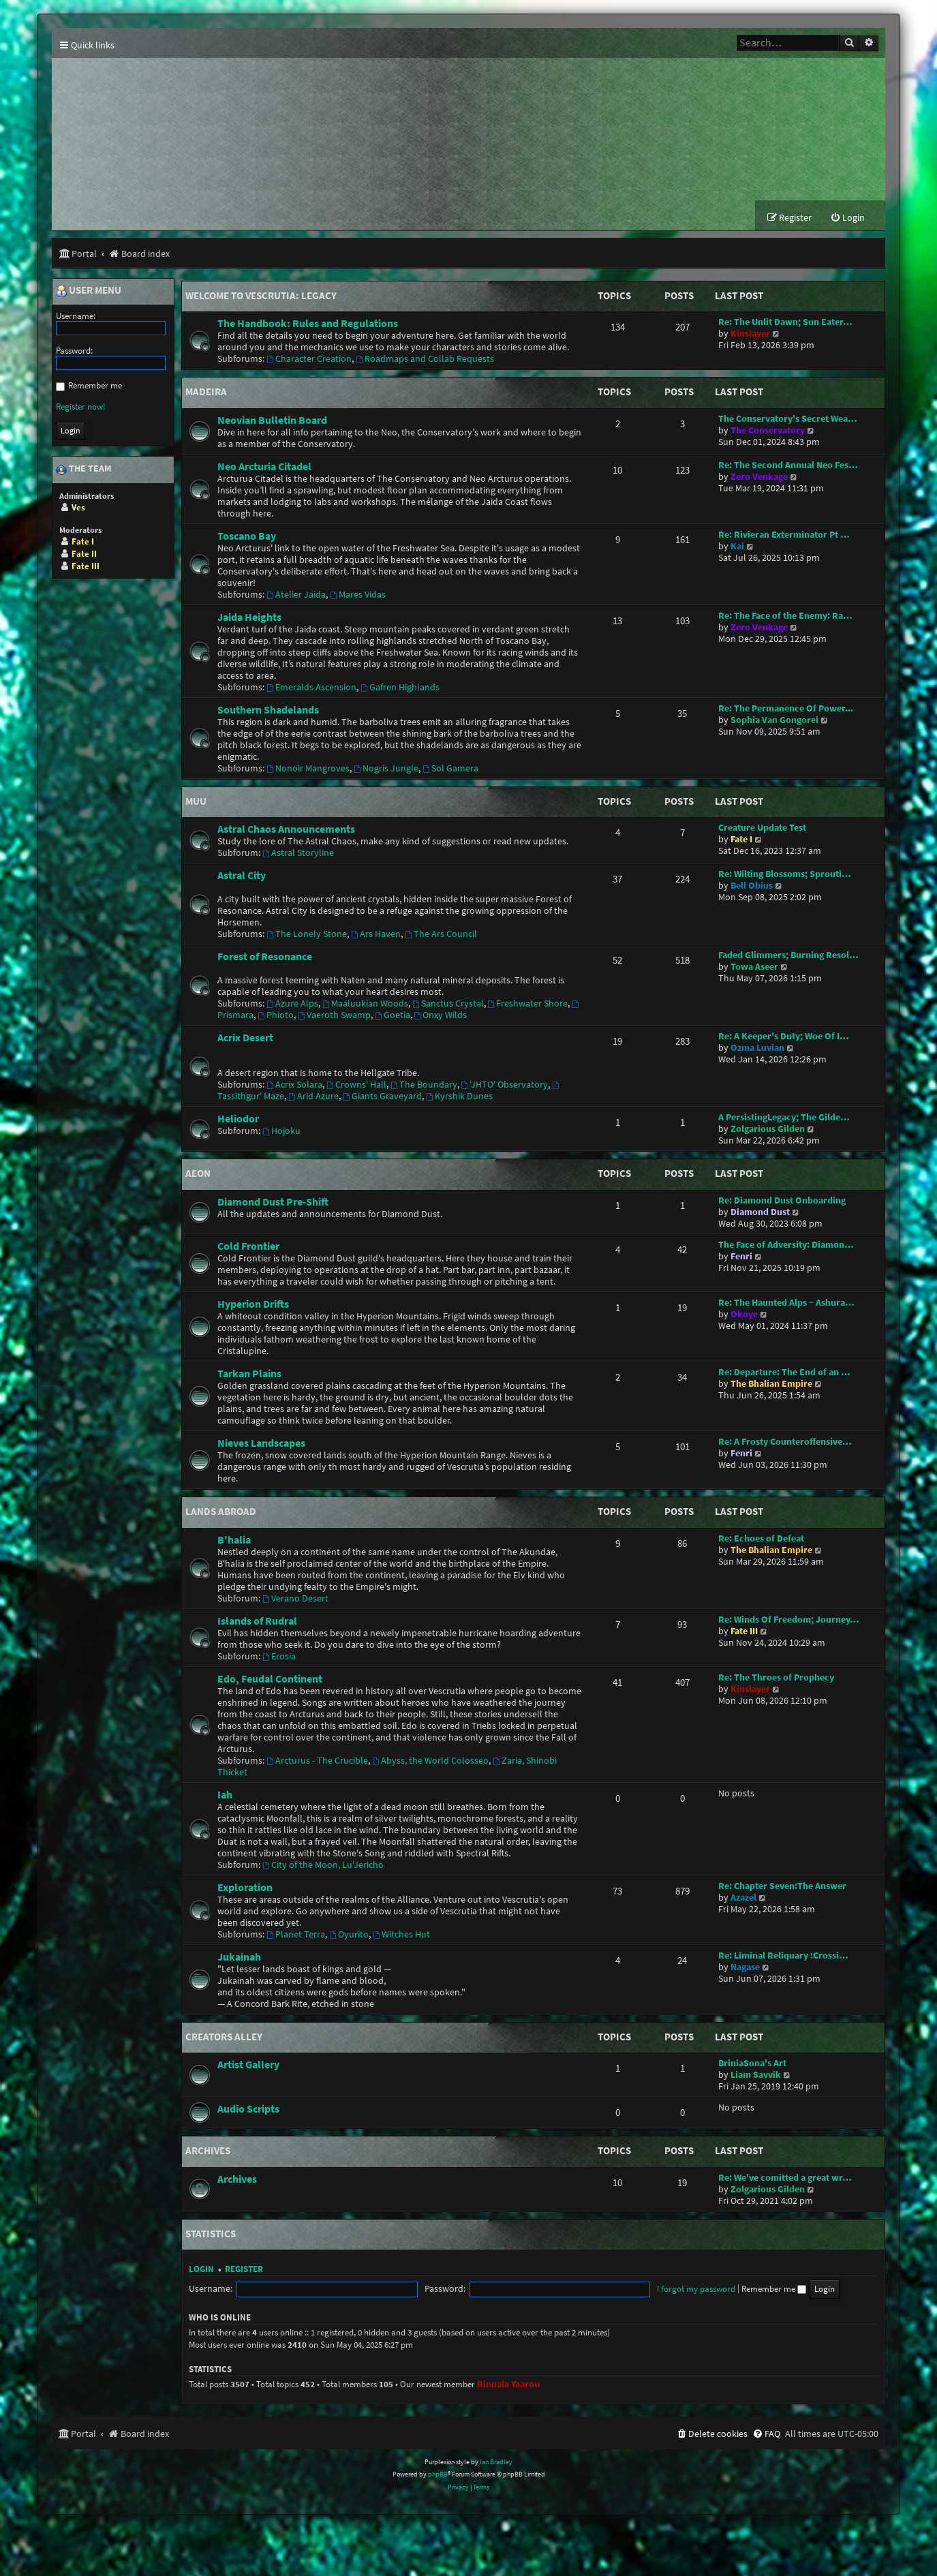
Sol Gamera (450, 769)
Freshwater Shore (528, 1005)
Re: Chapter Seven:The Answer (782, 1886)
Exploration (245, 1888)
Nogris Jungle (386, 769)
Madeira (206, 392)
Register (244, 2270)
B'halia (234, 1540)
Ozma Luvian (757, 1049)
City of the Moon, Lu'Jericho (323, 1865)
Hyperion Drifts (253, 1305)
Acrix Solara (294, 1086)
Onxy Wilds (440, 1016)
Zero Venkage (759, 477)
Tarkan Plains (249, 1374)
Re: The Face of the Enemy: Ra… (785, 616)
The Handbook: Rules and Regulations (307, 324)
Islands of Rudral (257, 1621)
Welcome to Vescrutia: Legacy (261, 296)
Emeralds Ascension (311, 688)
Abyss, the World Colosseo (430, 1761)
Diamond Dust (760, 1213)
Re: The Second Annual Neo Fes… (788, 466)
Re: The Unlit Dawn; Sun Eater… (785, 323)
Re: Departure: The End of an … (784, 1373)
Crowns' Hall (356, 1086)
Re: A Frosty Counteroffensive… (785, 1443)
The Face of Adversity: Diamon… (786, 1246)
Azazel (743, 1898)
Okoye (744, 1315)
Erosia (279, 1657)
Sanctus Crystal (448, 1005)
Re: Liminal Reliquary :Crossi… (783, 1956)
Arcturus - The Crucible (317, 1761)
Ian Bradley (496, 2463)
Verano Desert (295, 1599)
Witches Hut (401, 1935)
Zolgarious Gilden (768, 1130)
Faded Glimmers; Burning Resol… (788, 956)
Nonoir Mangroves (308, 769)
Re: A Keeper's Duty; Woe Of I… (783, 1037)
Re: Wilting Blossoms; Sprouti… (784, 875)
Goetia (392, 1016)
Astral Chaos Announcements (286, 830)
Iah (224, 1795)
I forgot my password (545, 2289)
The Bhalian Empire (771, 1385)
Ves (78, 508)
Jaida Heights (249, 617)
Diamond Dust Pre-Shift (272, 1203)
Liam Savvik (756, 2076)
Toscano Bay (246, 536)
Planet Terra (295, 1935)
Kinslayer (750, 335)
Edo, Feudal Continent (269, 1679)
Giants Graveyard (382, 1097)
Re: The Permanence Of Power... (785, 709)
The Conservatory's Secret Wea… (787, 419)
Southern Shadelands (268, 710)
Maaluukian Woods (365, 1005)
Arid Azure (313, 1097)
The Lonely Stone (306, 935)
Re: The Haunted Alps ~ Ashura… (786, 1304)
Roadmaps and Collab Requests (425, 360)
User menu (88, 291)
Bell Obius (752, 887)
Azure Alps (292, 1005)
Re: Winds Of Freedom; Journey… (788, 1620)
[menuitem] (847, 219)
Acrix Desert (245, 1038)
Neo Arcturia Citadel (264, 467)
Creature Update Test (762, 829)
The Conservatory (768, 431)
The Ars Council (441, 935)
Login (201, 2270)
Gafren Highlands (400, 688)
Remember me (622, 2289)
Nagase (745, 1968)
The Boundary (423, 1086)
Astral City (241, 876)
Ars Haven (376, 935)
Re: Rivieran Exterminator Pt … (784, 535)
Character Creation (309, 360)
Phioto (276, 1016)
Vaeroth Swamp (334, 1016)
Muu (195, 801)
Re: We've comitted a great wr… (785, 2178)
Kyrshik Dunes (459, 1097)
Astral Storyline (298, 854)
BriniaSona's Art (752, 2064)
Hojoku (281, 1132)
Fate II (84, 554)
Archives (207, 2151)
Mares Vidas (358, 595)
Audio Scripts (248, 2110)
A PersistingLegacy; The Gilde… (784, 1118)
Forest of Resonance (264, 957)
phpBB (438, 2475)
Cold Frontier (248, 1247)
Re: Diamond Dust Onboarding (782, 1202)
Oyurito (349, 1935)
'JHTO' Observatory (505, 1086)
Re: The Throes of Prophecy (776, 1678)
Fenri (741, 1257)
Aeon (198, 1174)
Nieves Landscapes (261, 1444)
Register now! (81, 407)
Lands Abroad (220, 1512)
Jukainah (239, 1957)
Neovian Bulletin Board (272, 420)
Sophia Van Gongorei (774, 720)
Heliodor (238, 1119)
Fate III (744, 1632)
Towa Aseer (754, 968)
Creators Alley (223, 2037)
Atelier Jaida (296, 595)
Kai (737, 547)
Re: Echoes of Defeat (761, 1539)
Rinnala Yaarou (508, 2385)
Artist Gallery (248, 2065)
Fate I (741, 840)
